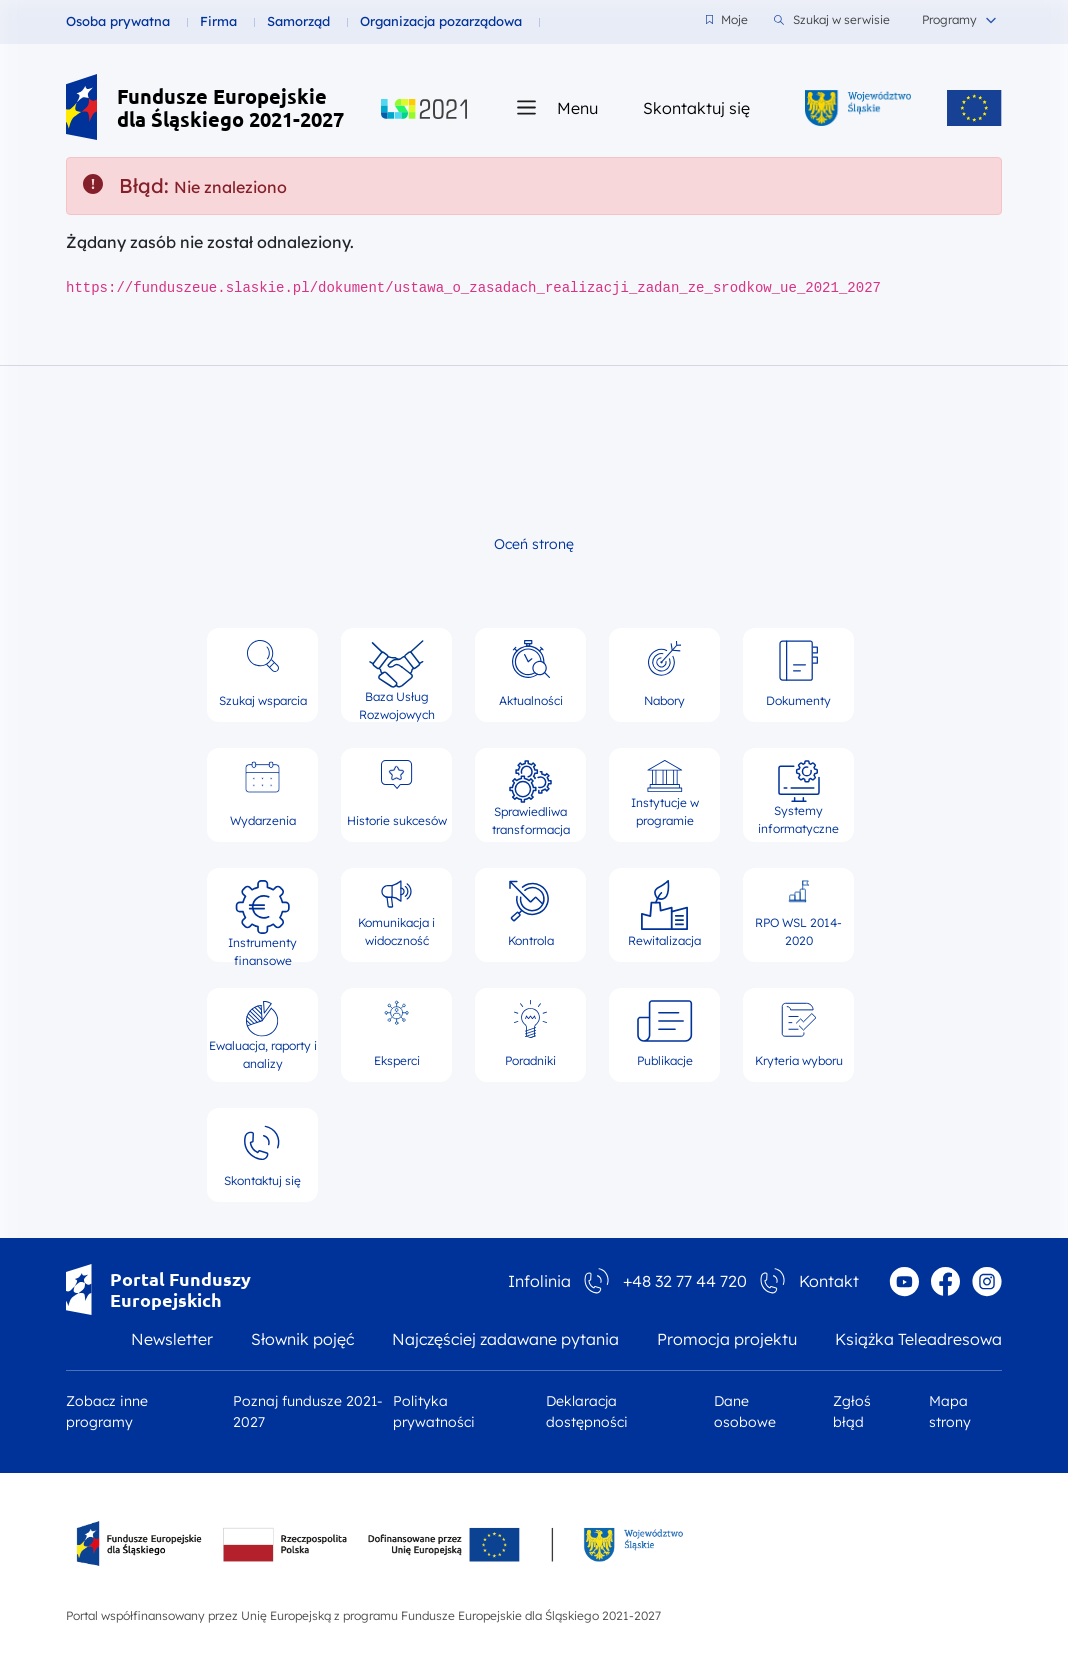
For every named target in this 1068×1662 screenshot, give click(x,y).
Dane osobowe (745, 1411)
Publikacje (665, 1034)
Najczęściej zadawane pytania (505, 1339)
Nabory (664, 674)
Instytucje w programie (665, 794)
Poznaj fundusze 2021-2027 (308, 1411)
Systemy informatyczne (798, 795)
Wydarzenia (263, 794)
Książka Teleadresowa (918, 1339)
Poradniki (530, 1034)
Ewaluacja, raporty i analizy (263, 1035)
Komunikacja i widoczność (396, 914)
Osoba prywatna (118, 21)
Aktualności (531, 674)
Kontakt (829, 1281)
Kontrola (531, 914)
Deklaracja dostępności (587, 1411)
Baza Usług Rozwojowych (397, 675)
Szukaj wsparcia (263, 674)
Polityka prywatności (434, 1411)
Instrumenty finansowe (262, 915)
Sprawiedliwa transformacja (531, 795)
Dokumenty (798, 674)
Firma (218, 21)
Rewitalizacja (664, 914)
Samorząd (298, 21)
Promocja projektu (727, 1339)
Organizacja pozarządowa (441, 21)
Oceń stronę (534, 544)
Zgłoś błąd (852, 1411)
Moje (727, 19)
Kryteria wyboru (799, 1034)
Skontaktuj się (696, 107)
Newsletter (172, 1339)
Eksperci (397, 1034)
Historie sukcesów (397, 794)
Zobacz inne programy (107, 1411)
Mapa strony (950, 1411)
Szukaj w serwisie (832, 20)
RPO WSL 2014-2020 (798, 914)
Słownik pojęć (302, 1339)
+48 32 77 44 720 (685, 1281)
